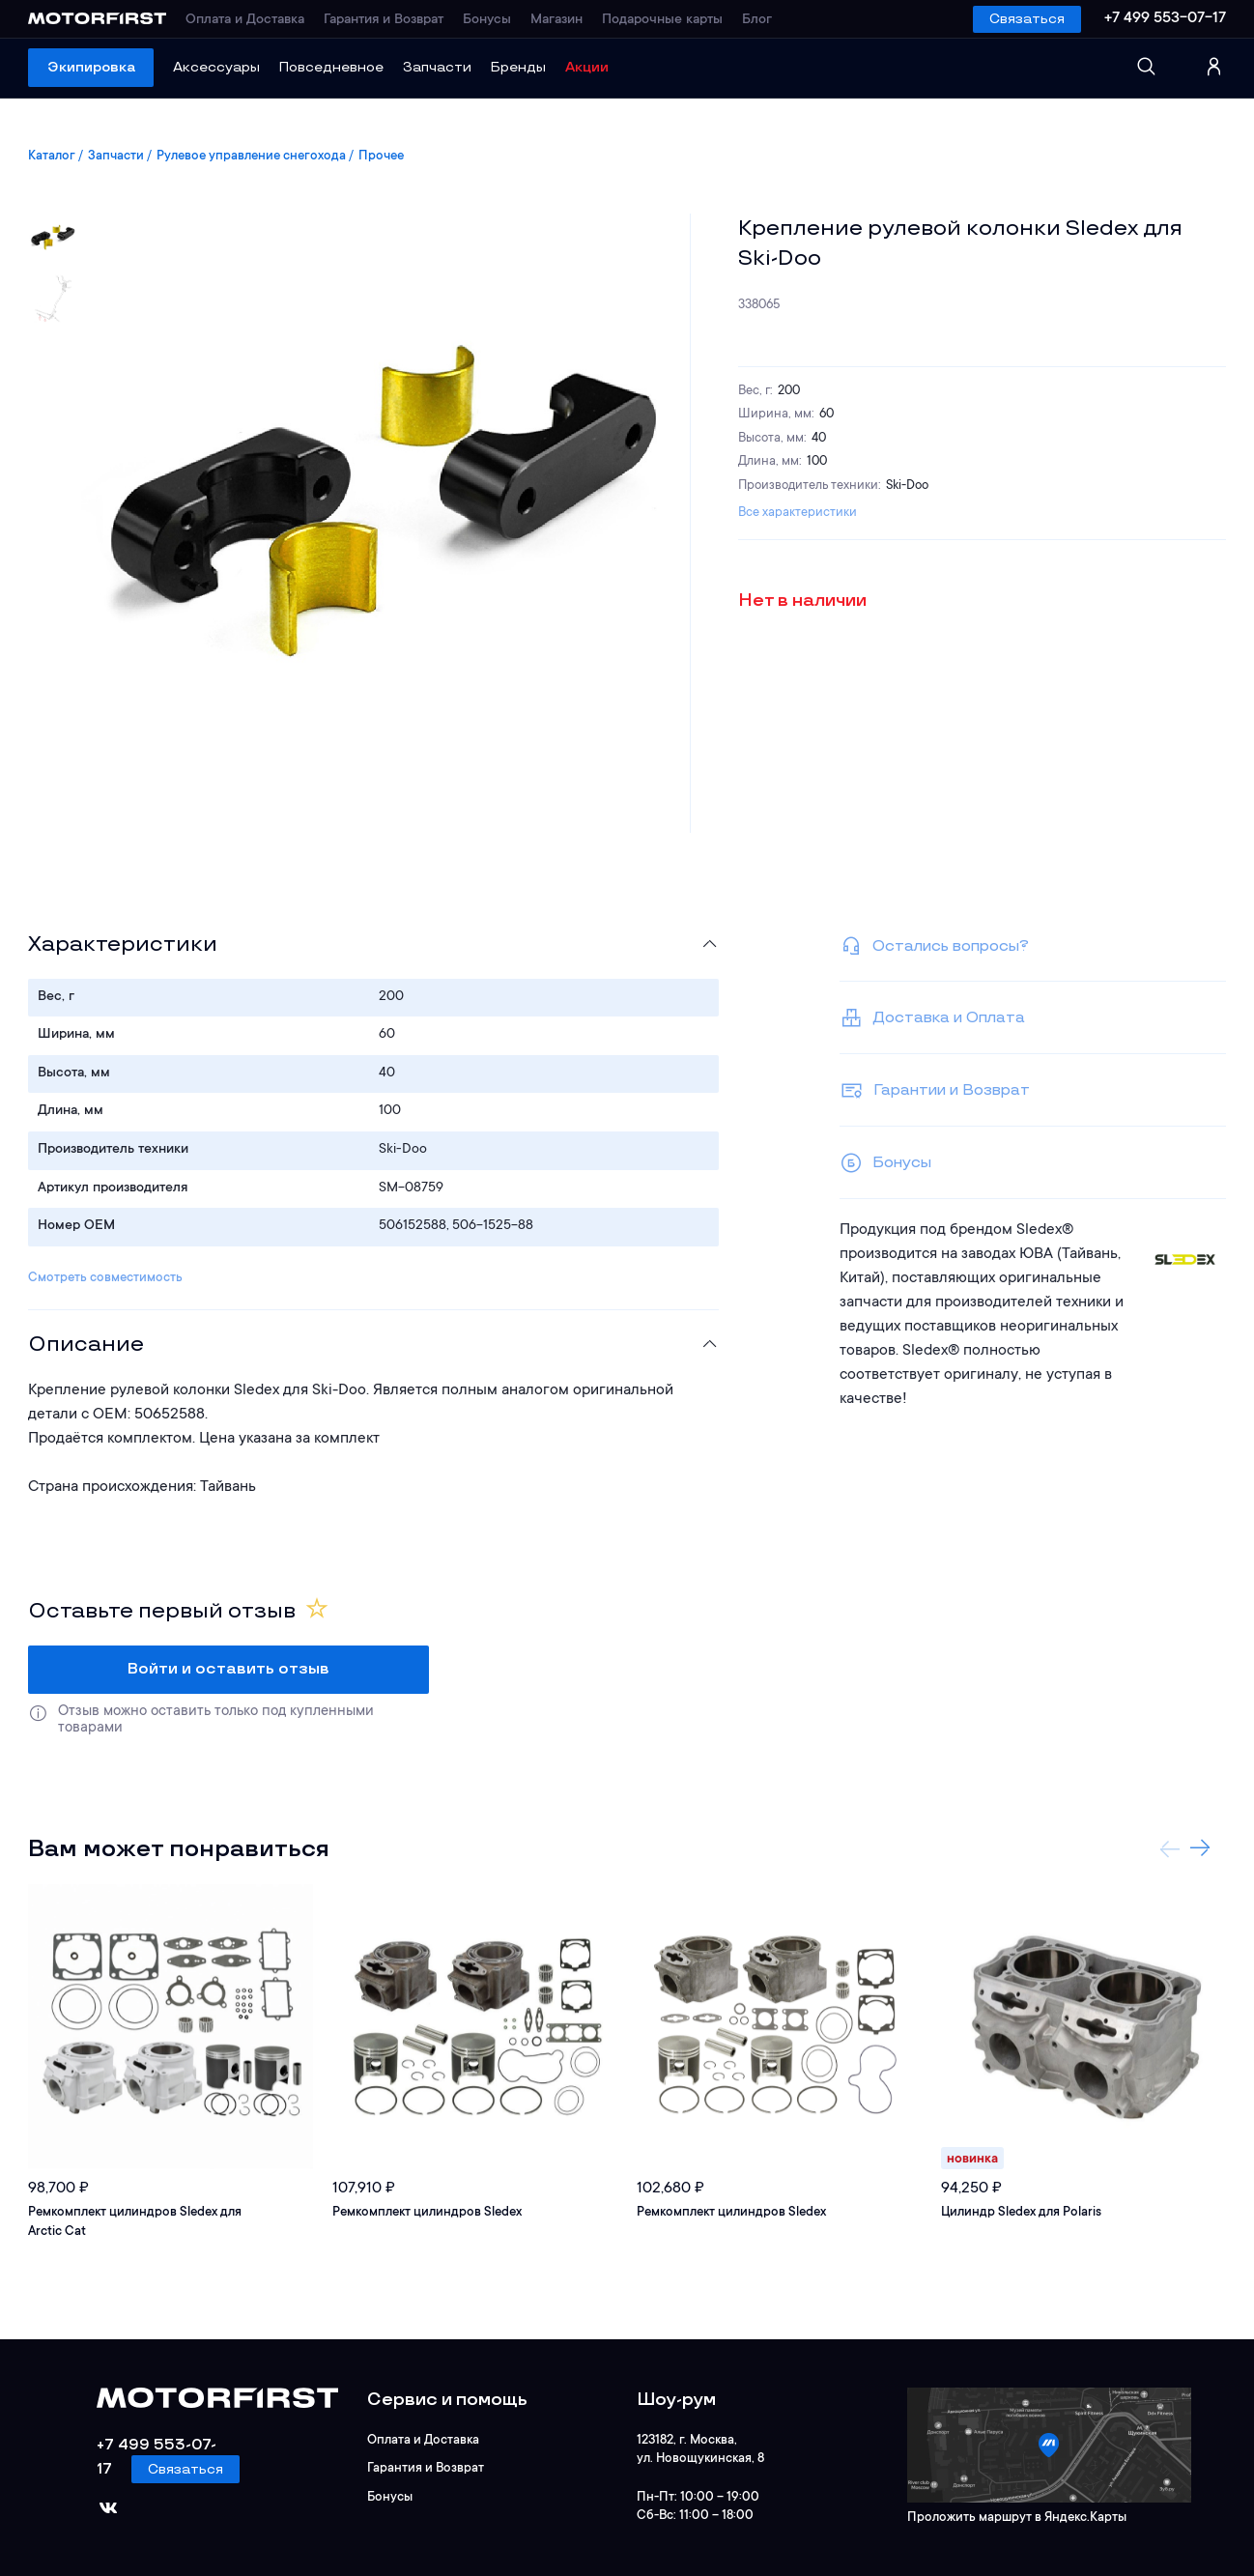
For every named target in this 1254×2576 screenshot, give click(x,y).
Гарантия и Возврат (383, 20)
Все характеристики (797, 512)
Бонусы (487, 20)
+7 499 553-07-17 (1165, 18)
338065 (759, 305)
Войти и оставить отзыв (228, 1669)
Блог (757, 20)
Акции (587, 67)
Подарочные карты (662, 20)
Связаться (1027, 19)
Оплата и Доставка (244, 20)
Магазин (556, 20)
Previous (1170, 1848)
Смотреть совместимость (105, 1278)
